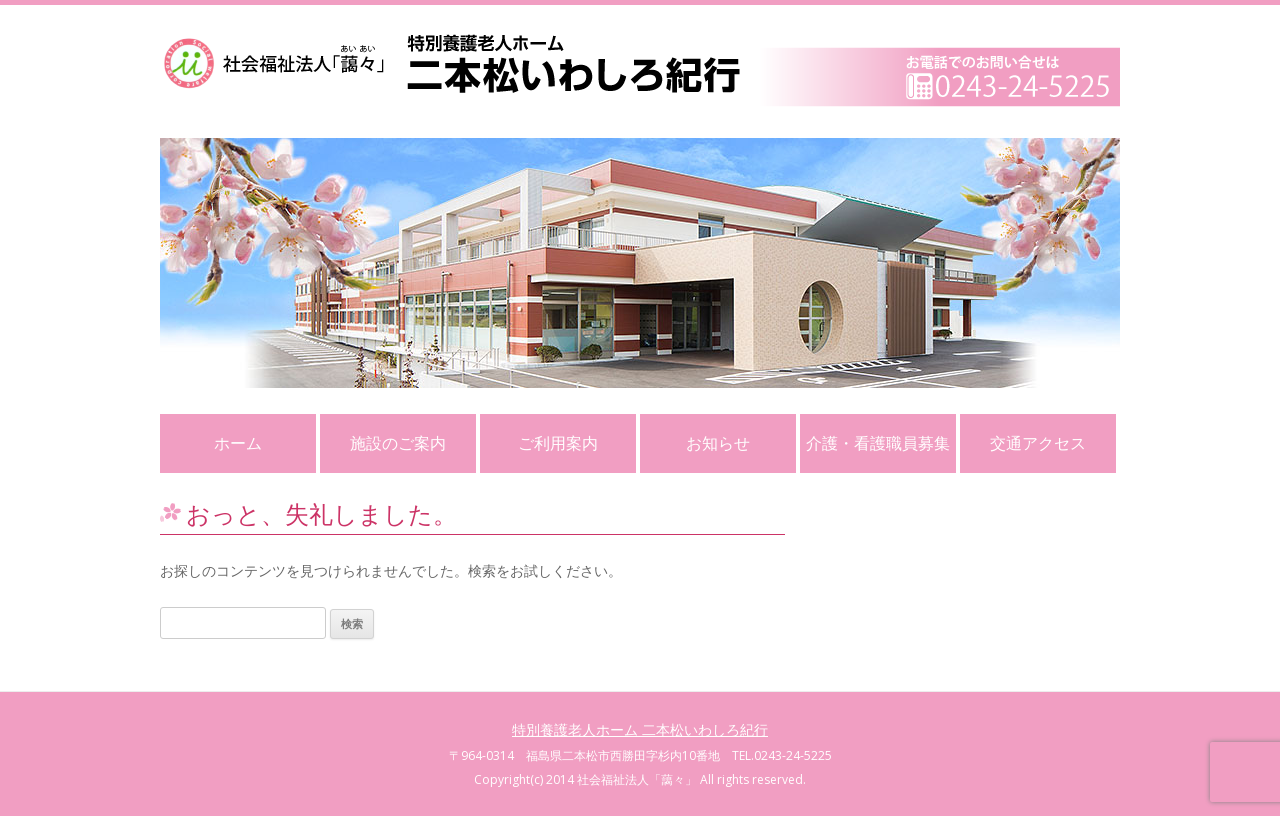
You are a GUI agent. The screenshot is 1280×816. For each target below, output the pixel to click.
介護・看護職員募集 (878, 443)
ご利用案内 (558, 443)
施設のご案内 (398, 443)
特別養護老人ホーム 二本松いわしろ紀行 (640, 729)
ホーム (238, 443)
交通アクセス (1038, 443)
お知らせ (718, 443)
